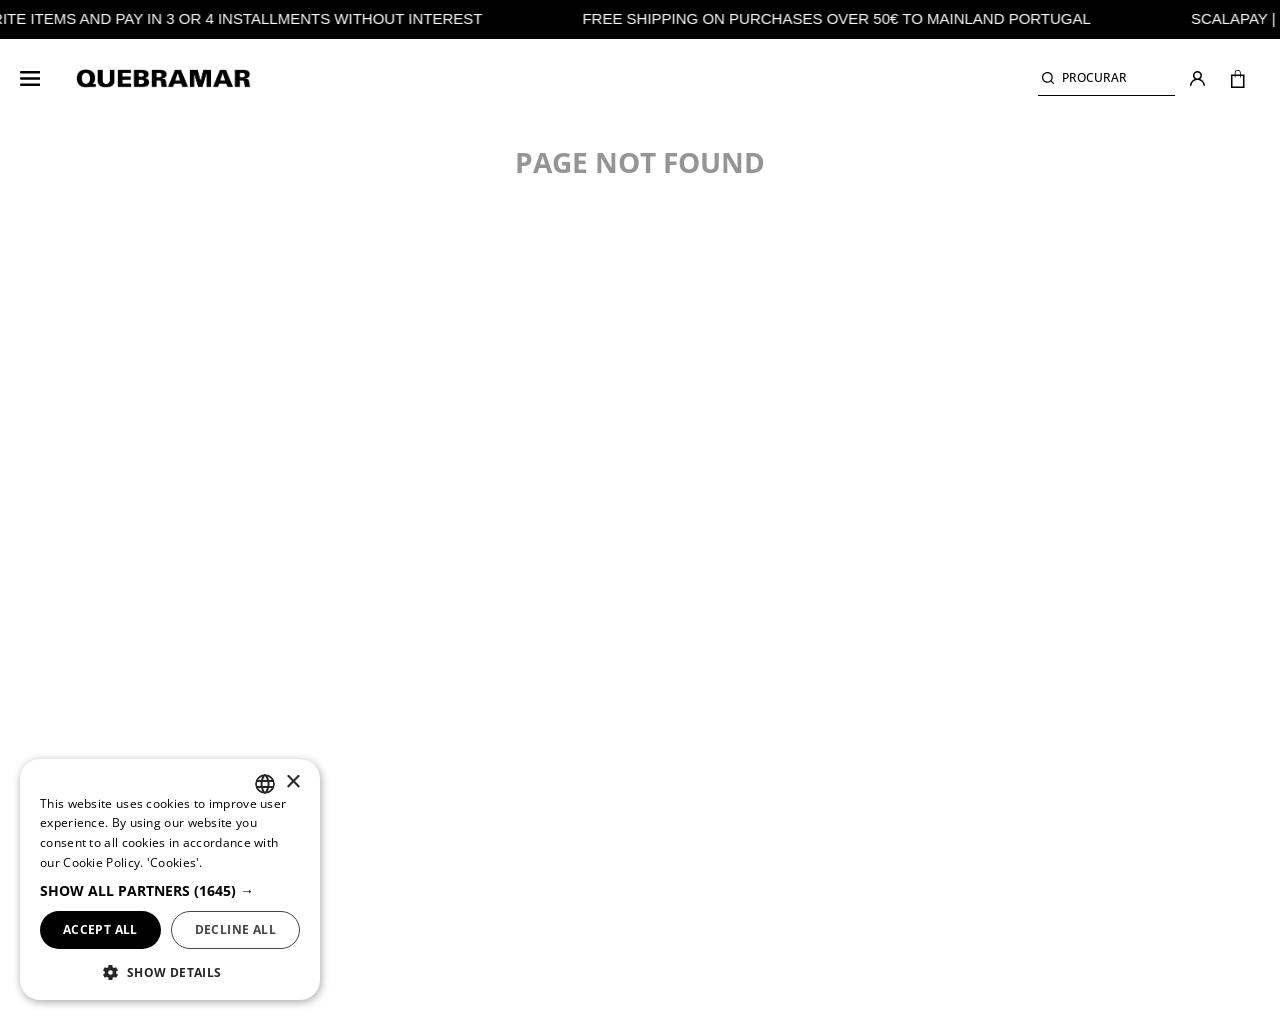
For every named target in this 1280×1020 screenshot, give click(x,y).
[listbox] (265, 784)
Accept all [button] (100, 929)
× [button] (292, 782)
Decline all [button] (235, 929)
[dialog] (170, 879)
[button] (1106, 78)
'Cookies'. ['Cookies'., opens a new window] (175, 862)
